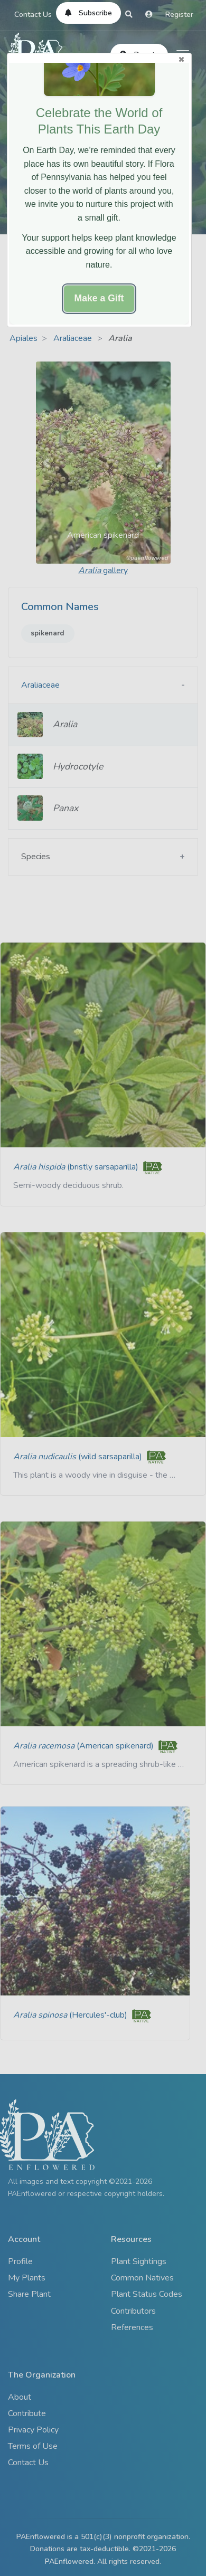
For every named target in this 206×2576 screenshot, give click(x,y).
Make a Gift (99, 298)
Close (180, 59)
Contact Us (33, 14)
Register (179, 14)
